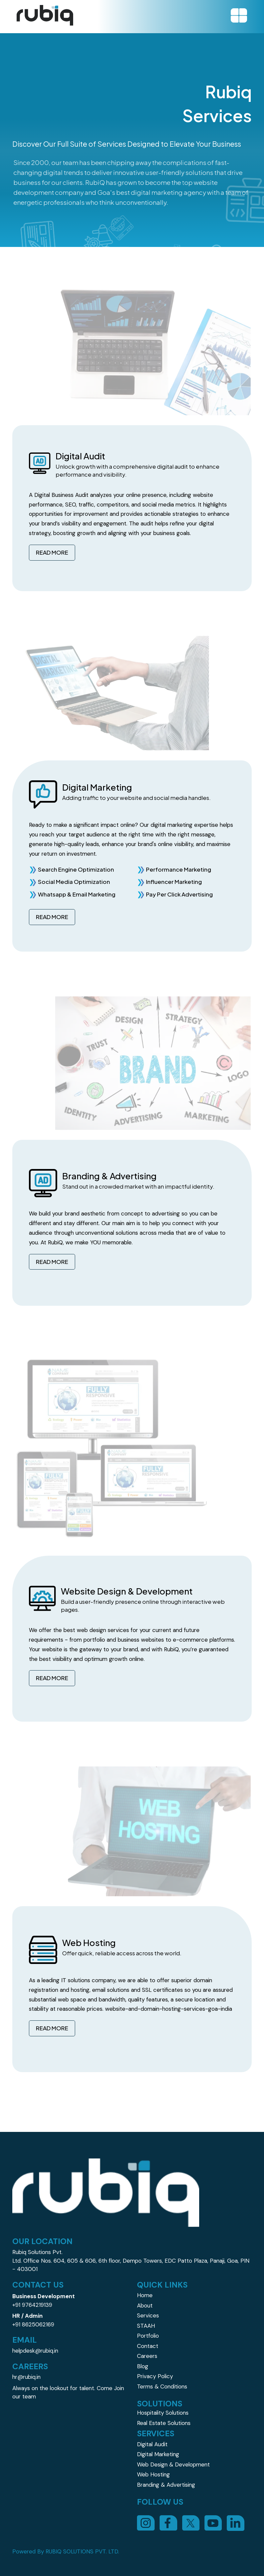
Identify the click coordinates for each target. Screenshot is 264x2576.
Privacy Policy (155, 2376)
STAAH (146, 2325)
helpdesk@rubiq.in (35, 2350)
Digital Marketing (158, 2454)
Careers (147, 2356)
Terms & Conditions (162, 2386)
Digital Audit (152, 2444)
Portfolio (148, 2335)
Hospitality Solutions (163, 2412)
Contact (147, 2346)
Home (145, 2295)
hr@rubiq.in (26, 2377)
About (145, 2305)
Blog (142, 2366)
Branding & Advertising (166, 2484)
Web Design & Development (173, 2464)
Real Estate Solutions (164, 2423)
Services (148, 2315)
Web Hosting (153, 2474)
